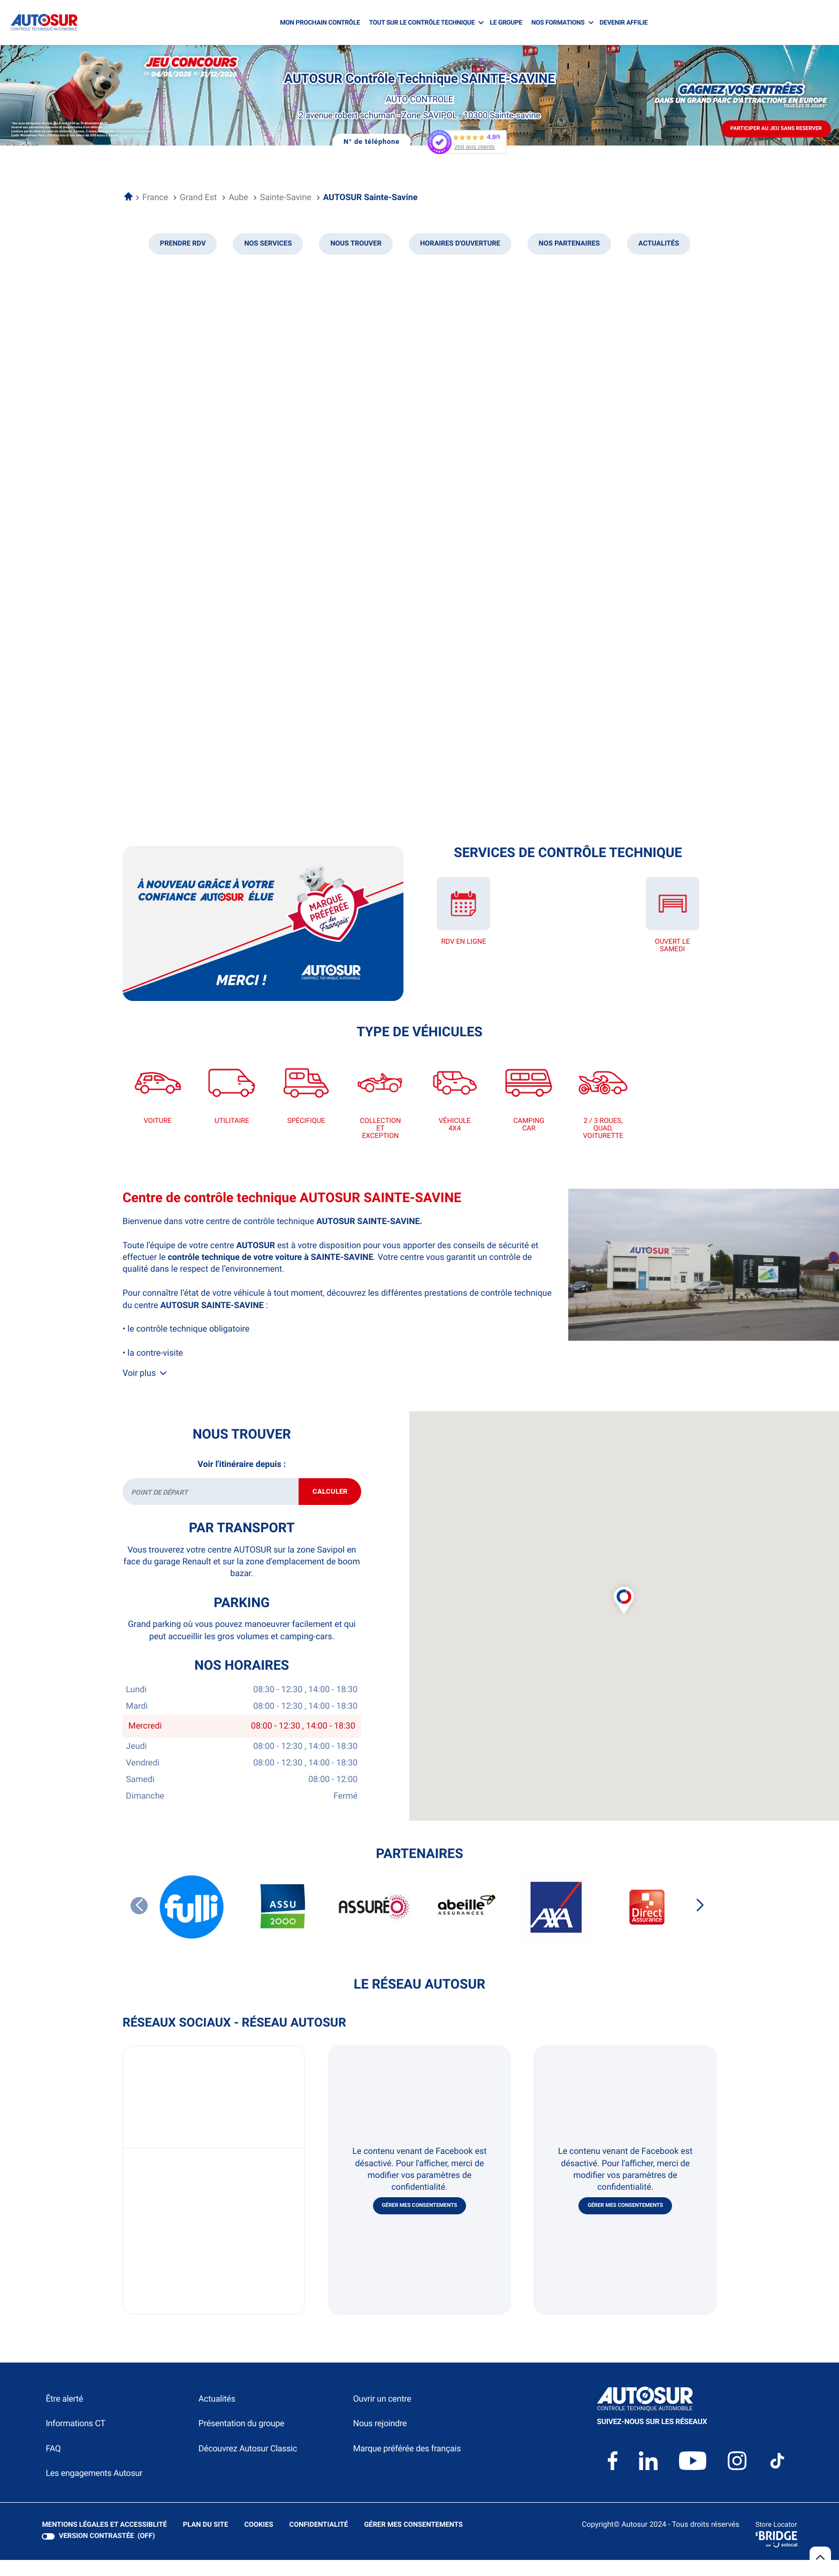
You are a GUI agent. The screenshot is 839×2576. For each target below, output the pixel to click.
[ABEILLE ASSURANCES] (465, 1923)
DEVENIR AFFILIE (624, 22)
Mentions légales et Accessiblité (104, 2542)
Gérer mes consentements (419, 2223)
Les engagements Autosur (93, 2490)
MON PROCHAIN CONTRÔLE (320, 22)
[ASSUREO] (374, 1923)
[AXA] (555, 1923)
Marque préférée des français (407, 2465)
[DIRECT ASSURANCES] (646, 1924)
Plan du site (204, 2542)
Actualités (217, 2416)
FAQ (52, 2465)
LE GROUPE (506, 22)
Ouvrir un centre (382, 2416)
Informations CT (75, 2440)
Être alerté (64, 2416)
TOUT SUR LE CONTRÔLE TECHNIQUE (422, 22)
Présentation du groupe (242, 2440)
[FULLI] (192, 1923)
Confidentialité (317, 2542)
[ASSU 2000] (283, 1923)
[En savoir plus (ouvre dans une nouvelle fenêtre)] (263, 923)
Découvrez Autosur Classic (248, 2465)
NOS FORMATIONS (557, 22)
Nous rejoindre (380, 2440)
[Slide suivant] (699, 1922)
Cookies (257, 2542)
